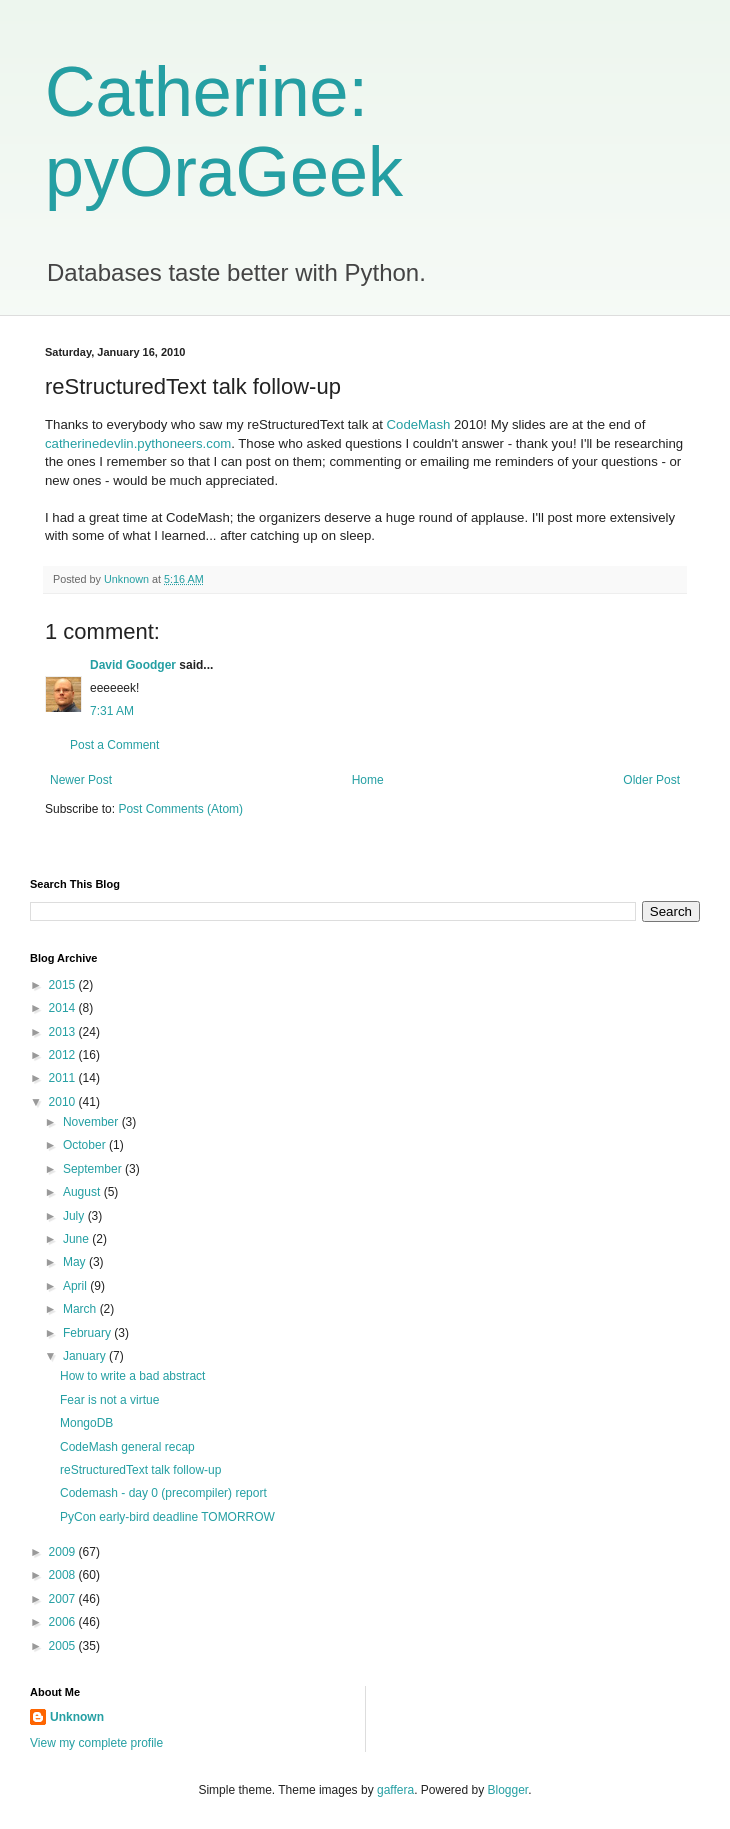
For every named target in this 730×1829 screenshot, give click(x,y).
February (88, 1333)
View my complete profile (96, 1743)
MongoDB (86, 1423)
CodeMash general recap (127, 1447)
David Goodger (133, 665)
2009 (64, 1552)
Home (368, 780)
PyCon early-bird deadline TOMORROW (167, 1517)
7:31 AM (112, 711)
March (81, 1309)
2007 (64, 1599)
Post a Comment (114, 745)
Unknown (77, 1717)
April (76, 1286)
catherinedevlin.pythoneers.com (138, 443)
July (75, 1216)
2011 (64, 1078)
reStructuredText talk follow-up (140, 1470)
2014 (64, 1008)
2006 (64, 1622)
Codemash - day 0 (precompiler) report (163, 1493)
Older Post (651, 780)
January (86, 1356)
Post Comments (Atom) (180, 809)
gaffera (395, 1790)
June (77, 1239)
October (86, 1145)
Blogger (508, 1790)
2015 (64, 985)
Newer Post (81, 780)
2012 (64, 1055)
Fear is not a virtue (109, 1400)
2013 (64, 1032)
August (83, 1192)
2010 (64, 1102)
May (76, 1262)
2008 (64, 1575)
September (94, 1169)
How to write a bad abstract (132, 1376)
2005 (64, 1646)
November (92, 1122)
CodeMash (419, 424)
